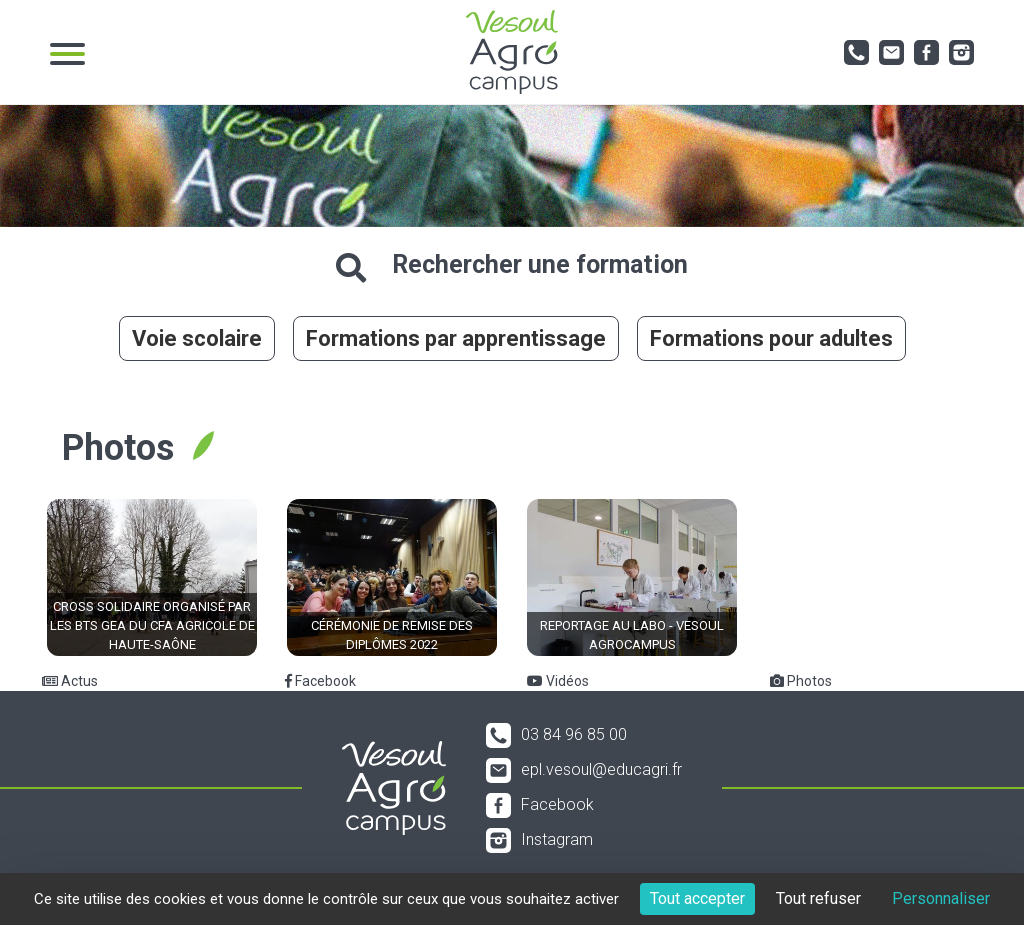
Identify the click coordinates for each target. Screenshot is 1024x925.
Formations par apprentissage (456, 338)
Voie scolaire (197, 338)
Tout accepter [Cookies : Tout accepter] (697, 898)
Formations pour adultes (771, 338)
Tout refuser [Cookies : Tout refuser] (818, 898)
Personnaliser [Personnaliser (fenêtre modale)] (941, 898)
